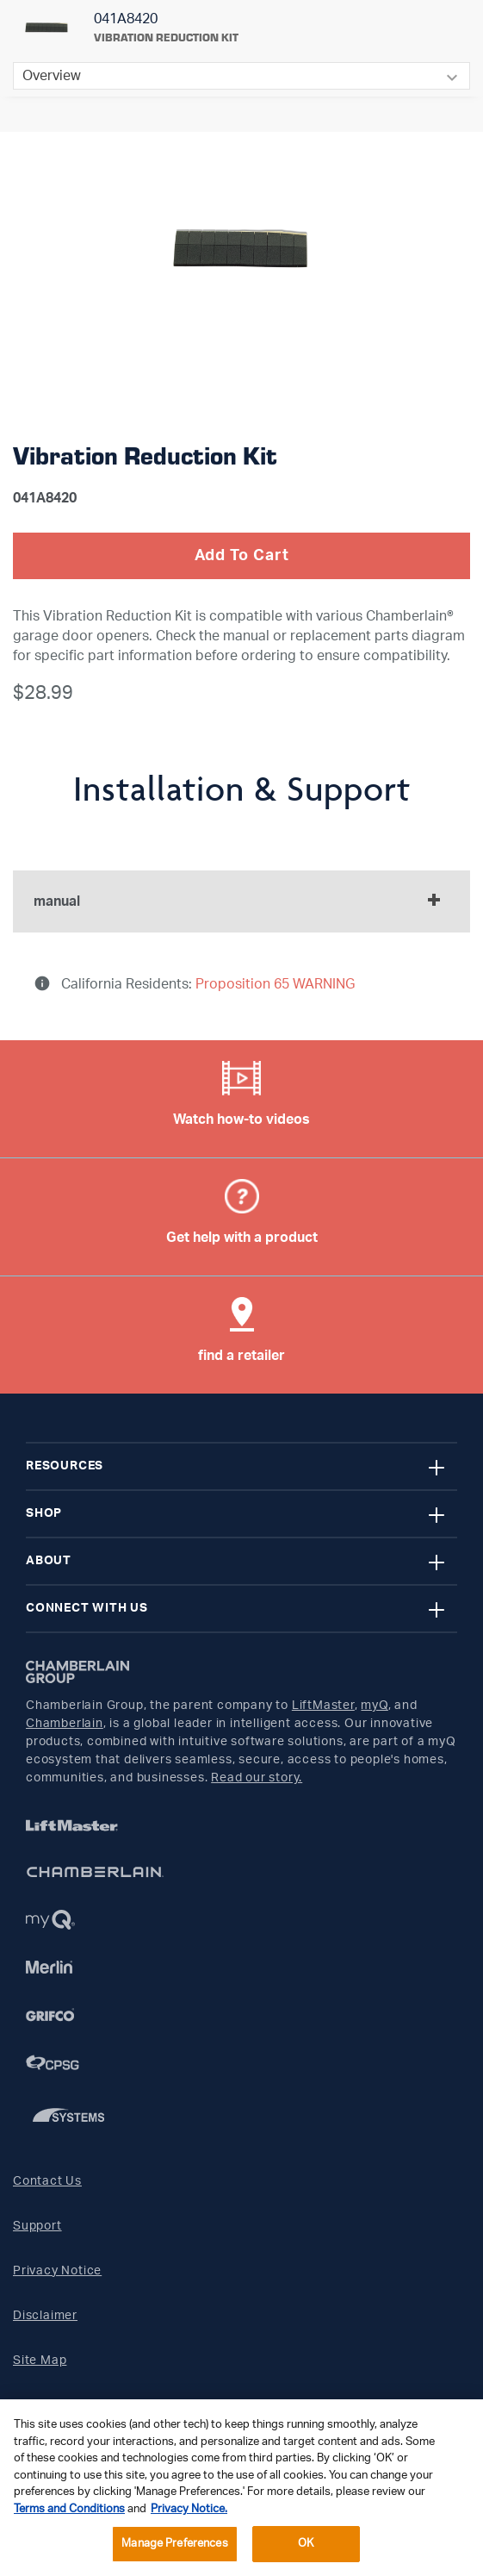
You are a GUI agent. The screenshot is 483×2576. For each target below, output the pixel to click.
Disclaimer (45, 2316)
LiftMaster (323, 1706)
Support (37, 2226)
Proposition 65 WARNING (273, 984)
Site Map (39, 2361)
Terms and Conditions (69, 2509)
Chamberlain (64, 1724)
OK (305, 2543)
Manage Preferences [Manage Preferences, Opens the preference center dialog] (174, 2543)
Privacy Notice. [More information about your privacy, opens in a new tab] (189, 2509)
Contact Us (47, 2181)
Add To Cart (242, 556)
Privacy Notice (57, 2271)
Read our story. (256, 1778)
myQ (374, 1706)
